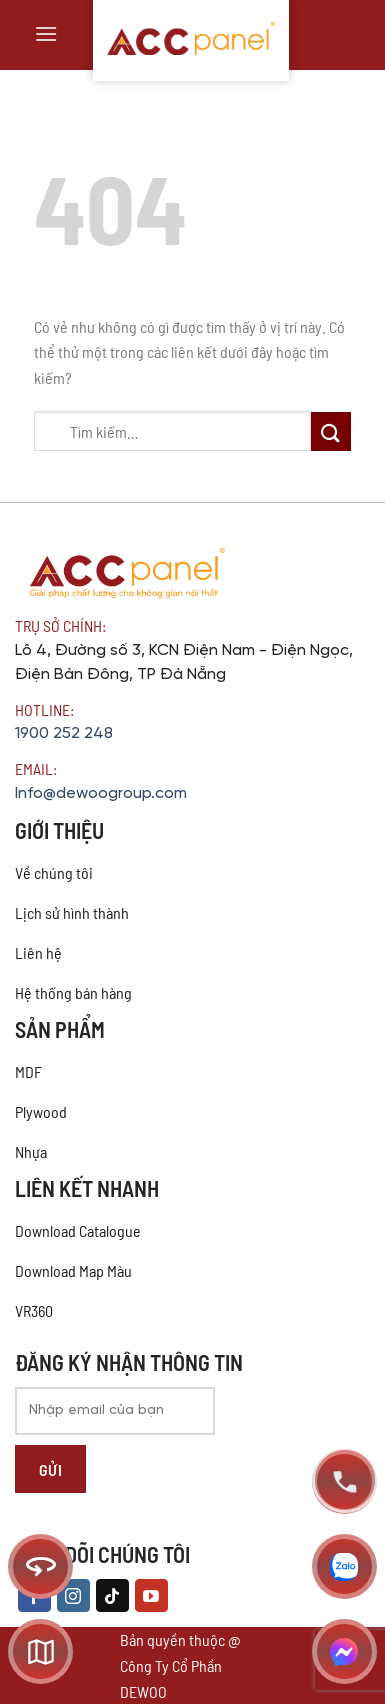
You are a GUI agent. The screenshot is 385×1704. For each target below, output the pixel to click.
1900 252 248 (64, 733)
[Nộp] (331, 431)
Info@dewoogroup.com (101, 793)
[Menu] (46, 33)
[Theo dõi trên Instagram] (73, 1596)
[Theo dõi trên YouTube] (151, 1596)
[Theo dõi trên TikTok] (112, 1596)
